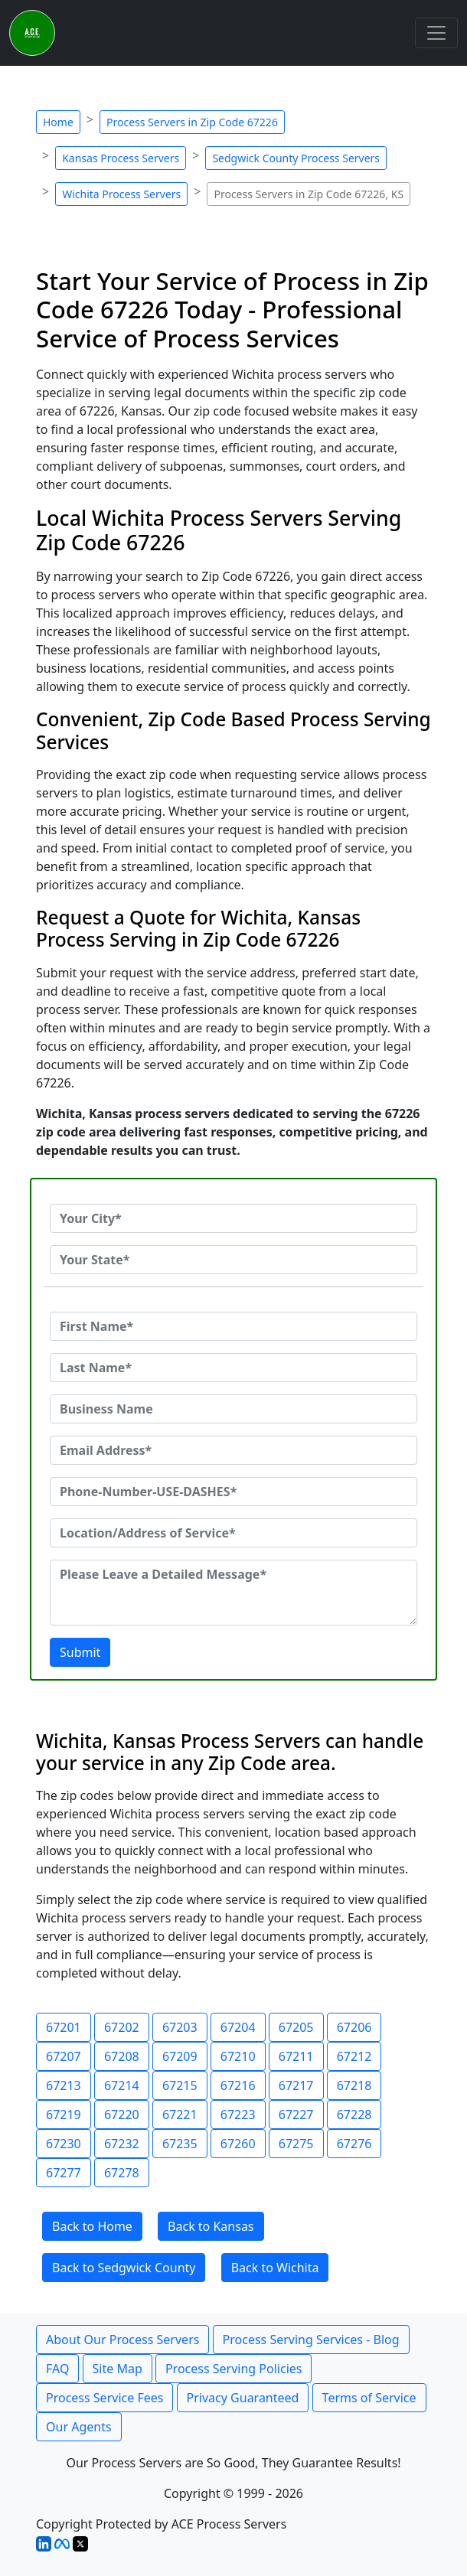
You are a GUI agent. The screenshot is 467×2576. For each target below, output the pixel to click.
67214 (121, 2085)
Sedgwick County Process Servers (296, 158)
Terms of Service (369, 2397)
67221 (180, 2114)
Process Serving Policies (233, 2368)
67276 (354, 2143)
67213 (63, 2085)
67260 (238, 2143)
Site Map (117, 2368)
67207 (63, 2056)
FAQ (57, 2368)
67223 (238, 2114)
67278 (121, 2172)
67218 (354, 2085)
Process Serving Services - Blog (311, 2339)
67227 (296, 2114)
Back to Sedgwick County (123, 2267)
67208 (121, 2056)
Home (58, 122)
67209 (180, 2056)
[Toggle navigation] (436, 33)
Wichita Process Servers (121, 194)
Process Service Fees (104, 2397)
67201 (63, 2027)
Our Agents (79, 2426)
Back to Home (92, 2226)
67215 (180, 2085)
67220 (121, 2114)
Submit (80, 1652)
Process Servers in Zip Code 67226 (192, 122)
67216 (238, 2085)
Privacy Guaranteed (243, 2397)
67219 (63, 2114)
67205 (296, 2027)
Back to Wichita (275, 2267)
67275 (296, 2143)
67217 (296, 2085)
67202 (121, 2027)
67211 (296, 2056)
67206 (354, 2027)
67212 (354, 2056)
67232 (121, 2143)
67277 (63, 2172)
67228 (354, 2114)
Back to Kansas (210, 2226)
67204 (238, 2027)
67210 (238, 2056)
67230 (63, 2143)
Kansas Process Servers (120, 158)
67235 (180, 2143)
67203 (180, 2027)
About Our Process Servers (122, 2339)
